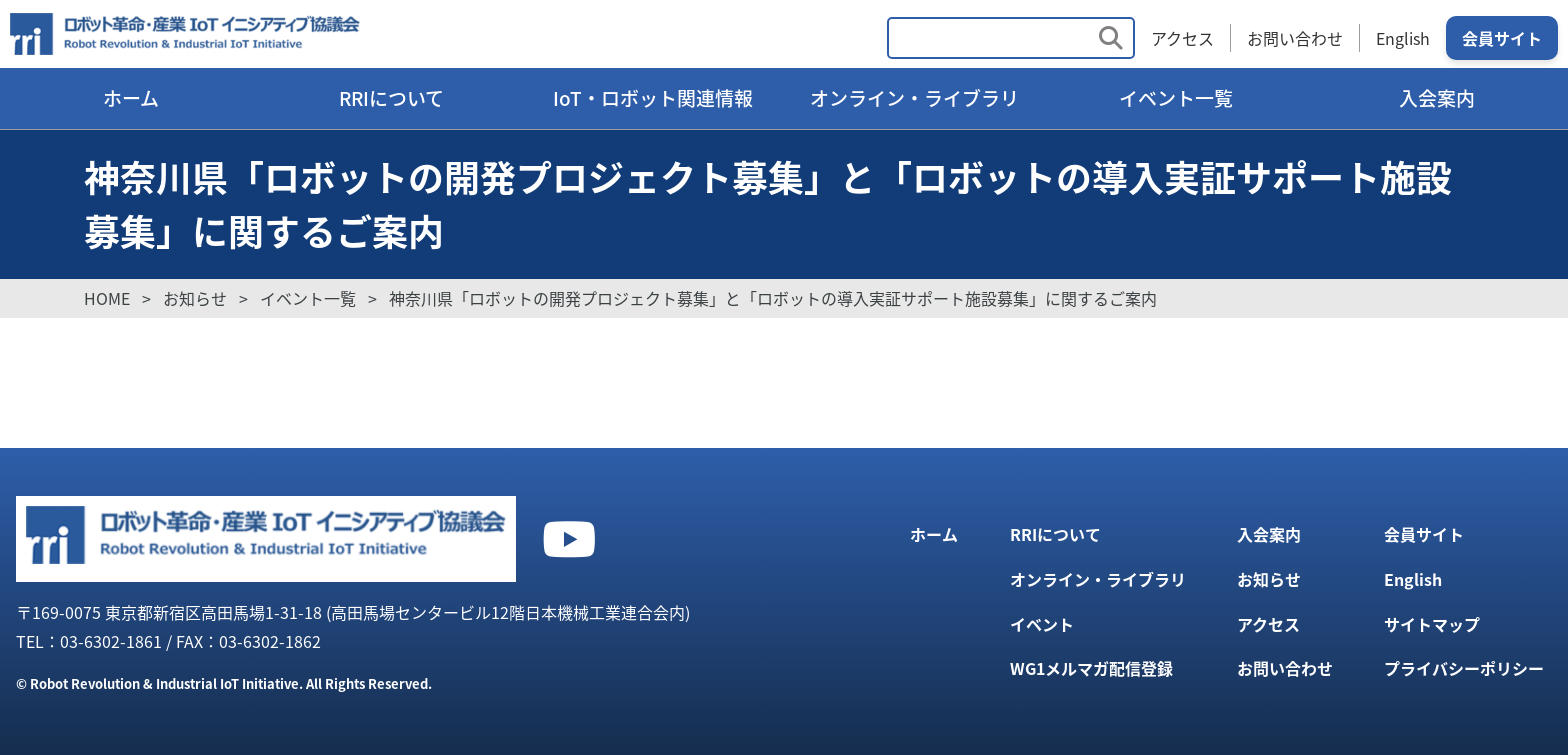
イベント (1042, 624)
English (1403, 38)
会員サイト (1502, 38)
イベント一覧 (1176, 98)
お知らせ (1269, 579)
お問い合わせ (1295, 38)
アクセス (1182, 38)
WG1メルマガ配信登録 (1091, 668)
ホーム (131, 98)
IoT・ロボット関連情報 (653, 98)
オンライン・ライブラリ (914, 98)
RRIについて (391, 98)
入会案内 (1437, 98)
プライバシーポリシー (1464, 668)
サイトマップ (1432, 624)
